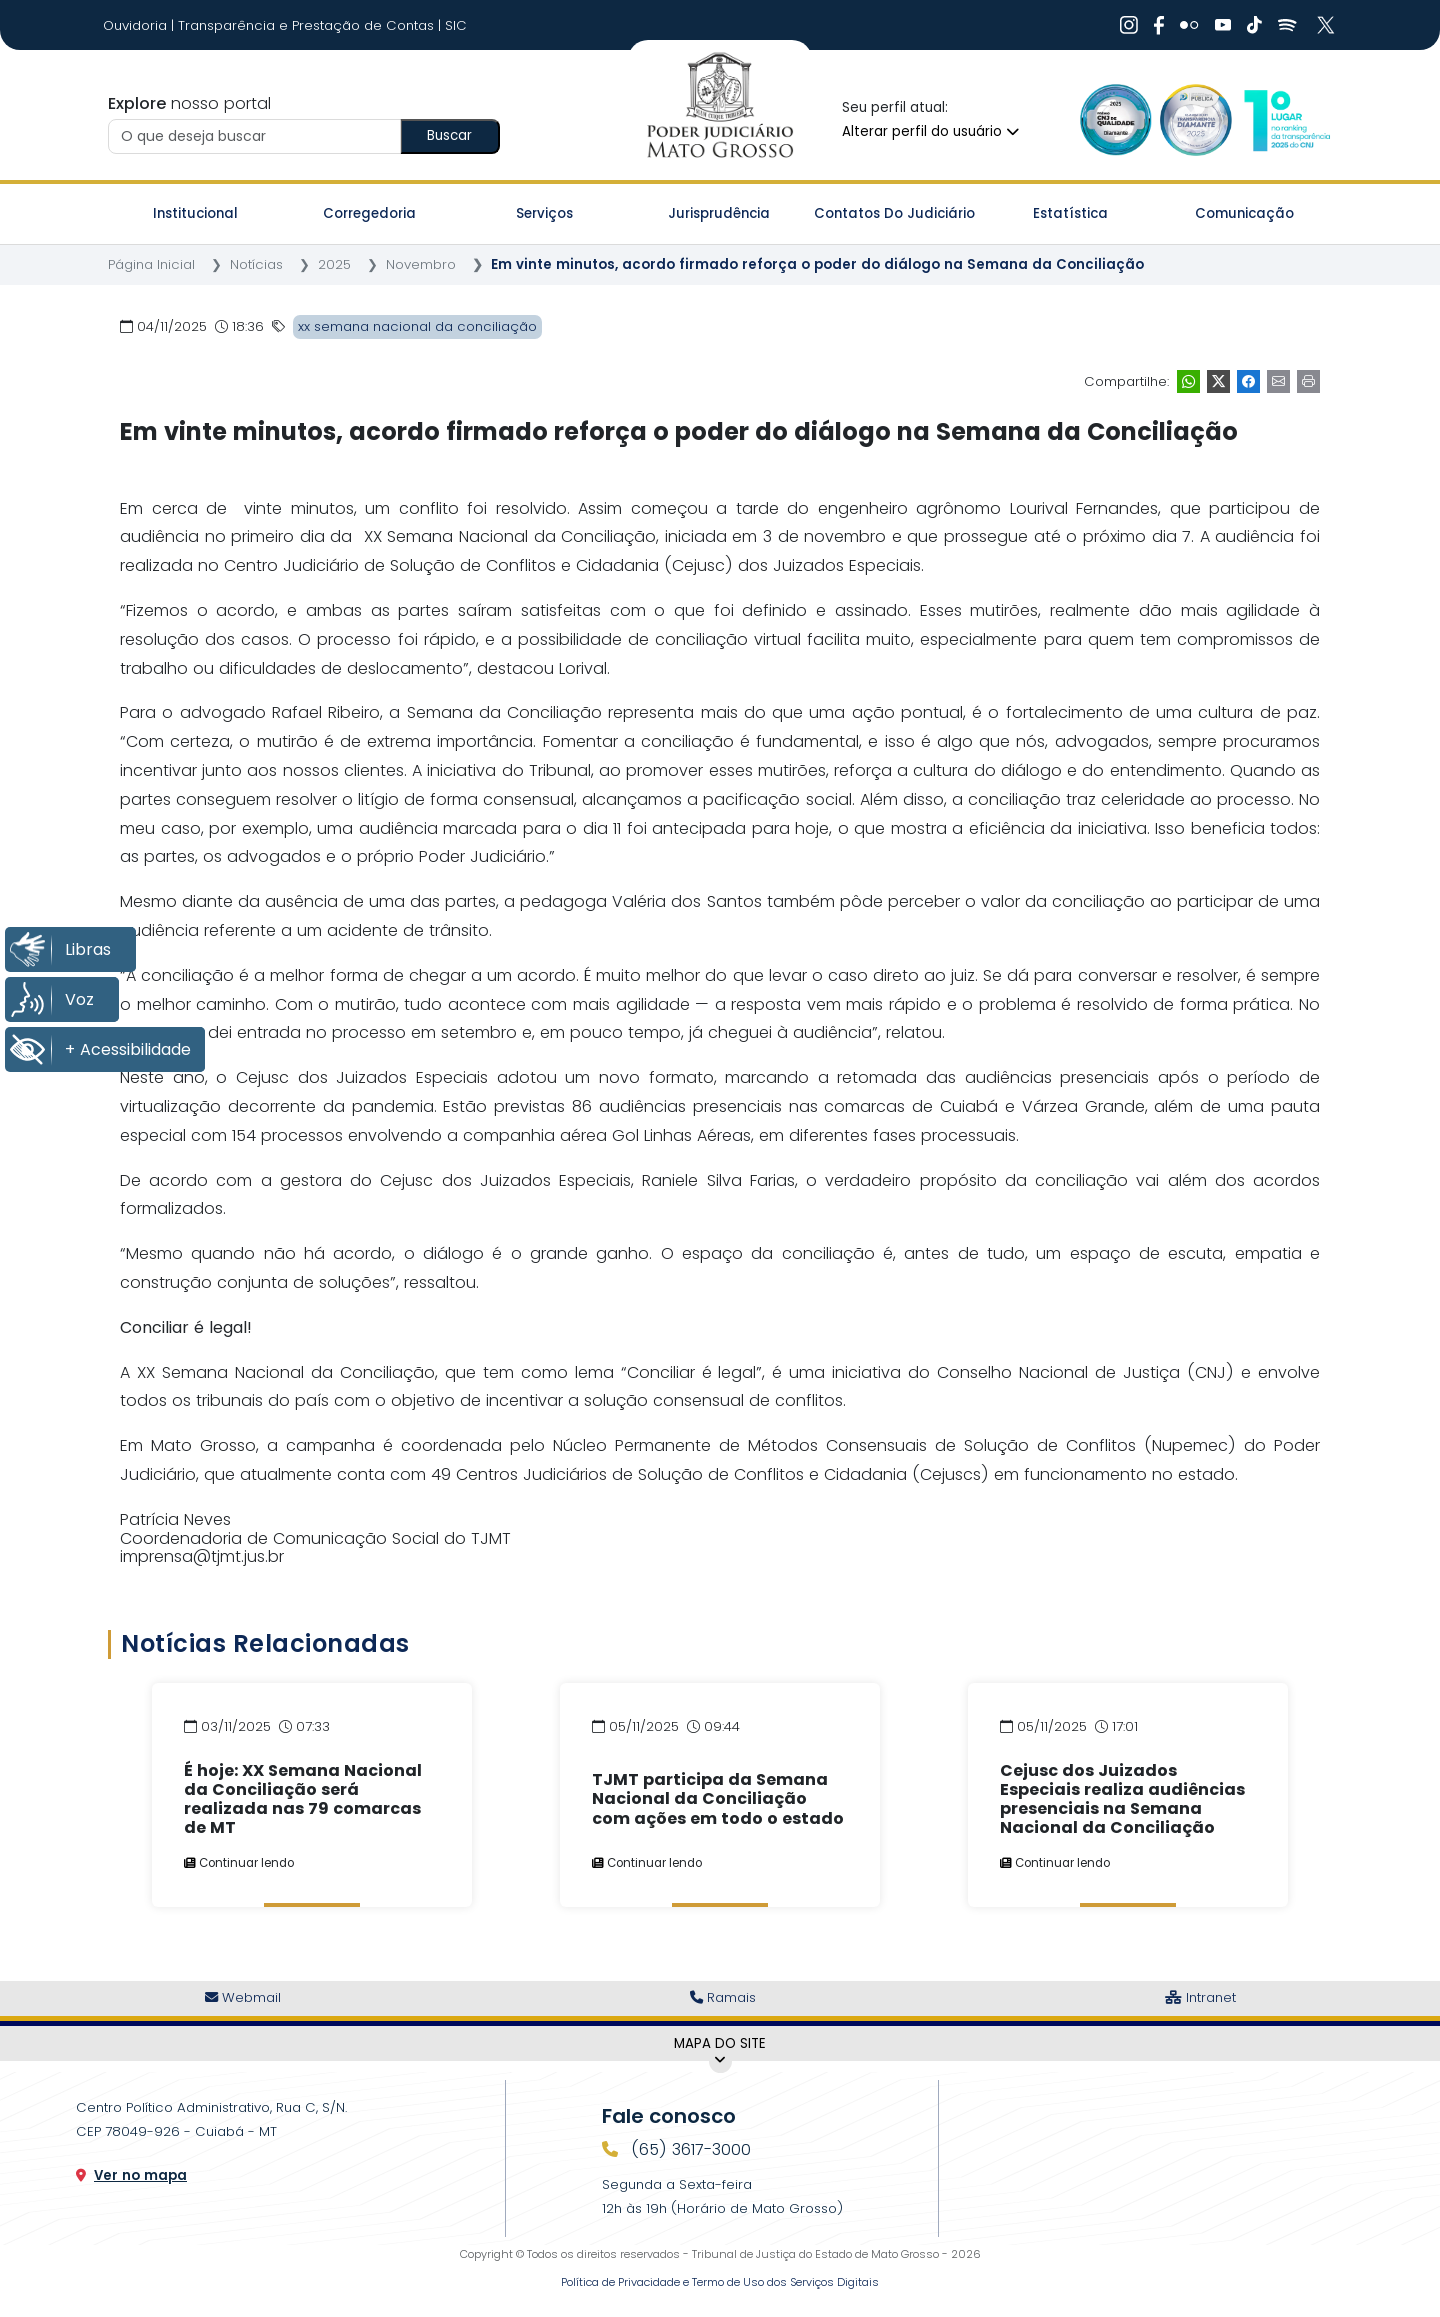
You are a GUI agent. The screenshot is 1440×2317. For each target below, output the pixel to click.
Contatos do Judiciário (894, 213)
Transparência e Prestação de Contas (308, 25)
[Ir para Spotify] (1287, 25)
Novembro (421, 264)
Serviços (544, 213)
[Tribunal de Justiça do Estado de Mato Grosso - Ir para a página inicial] (719, 106)
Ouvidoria (137, 25)
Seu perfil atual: (895, 107)
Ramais (723, 1997)
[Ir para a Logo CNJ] (1286, 119)
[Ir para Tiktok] (1254, 25)
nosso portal (189, 103)
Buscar (449, 135)
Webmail (243, 1997)
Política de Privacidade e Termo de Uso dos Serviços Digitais (720, 2282)
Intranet (1200, 1997)
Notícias (256, 264)
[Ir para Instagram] (1129, 25)
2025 (334, 264)
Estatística (1070, 213)
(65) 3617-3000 (688, 2149)
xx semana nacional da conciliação (417, 326)
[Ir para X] (1328, 25)
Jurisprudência (719, 213)
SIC (456, 25)
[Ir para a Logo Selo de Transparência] (1196, 119)
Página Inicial (151, 264)
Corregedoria (369, 213)
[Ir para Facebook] (1159, 25)
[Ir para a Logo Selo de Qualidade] (1116, 119)
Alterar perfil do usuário (930, 131)
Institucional (195, 213)
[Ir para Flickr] (1189, 25)
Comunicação (1244, 213)
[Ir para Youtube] (1223, 25)
